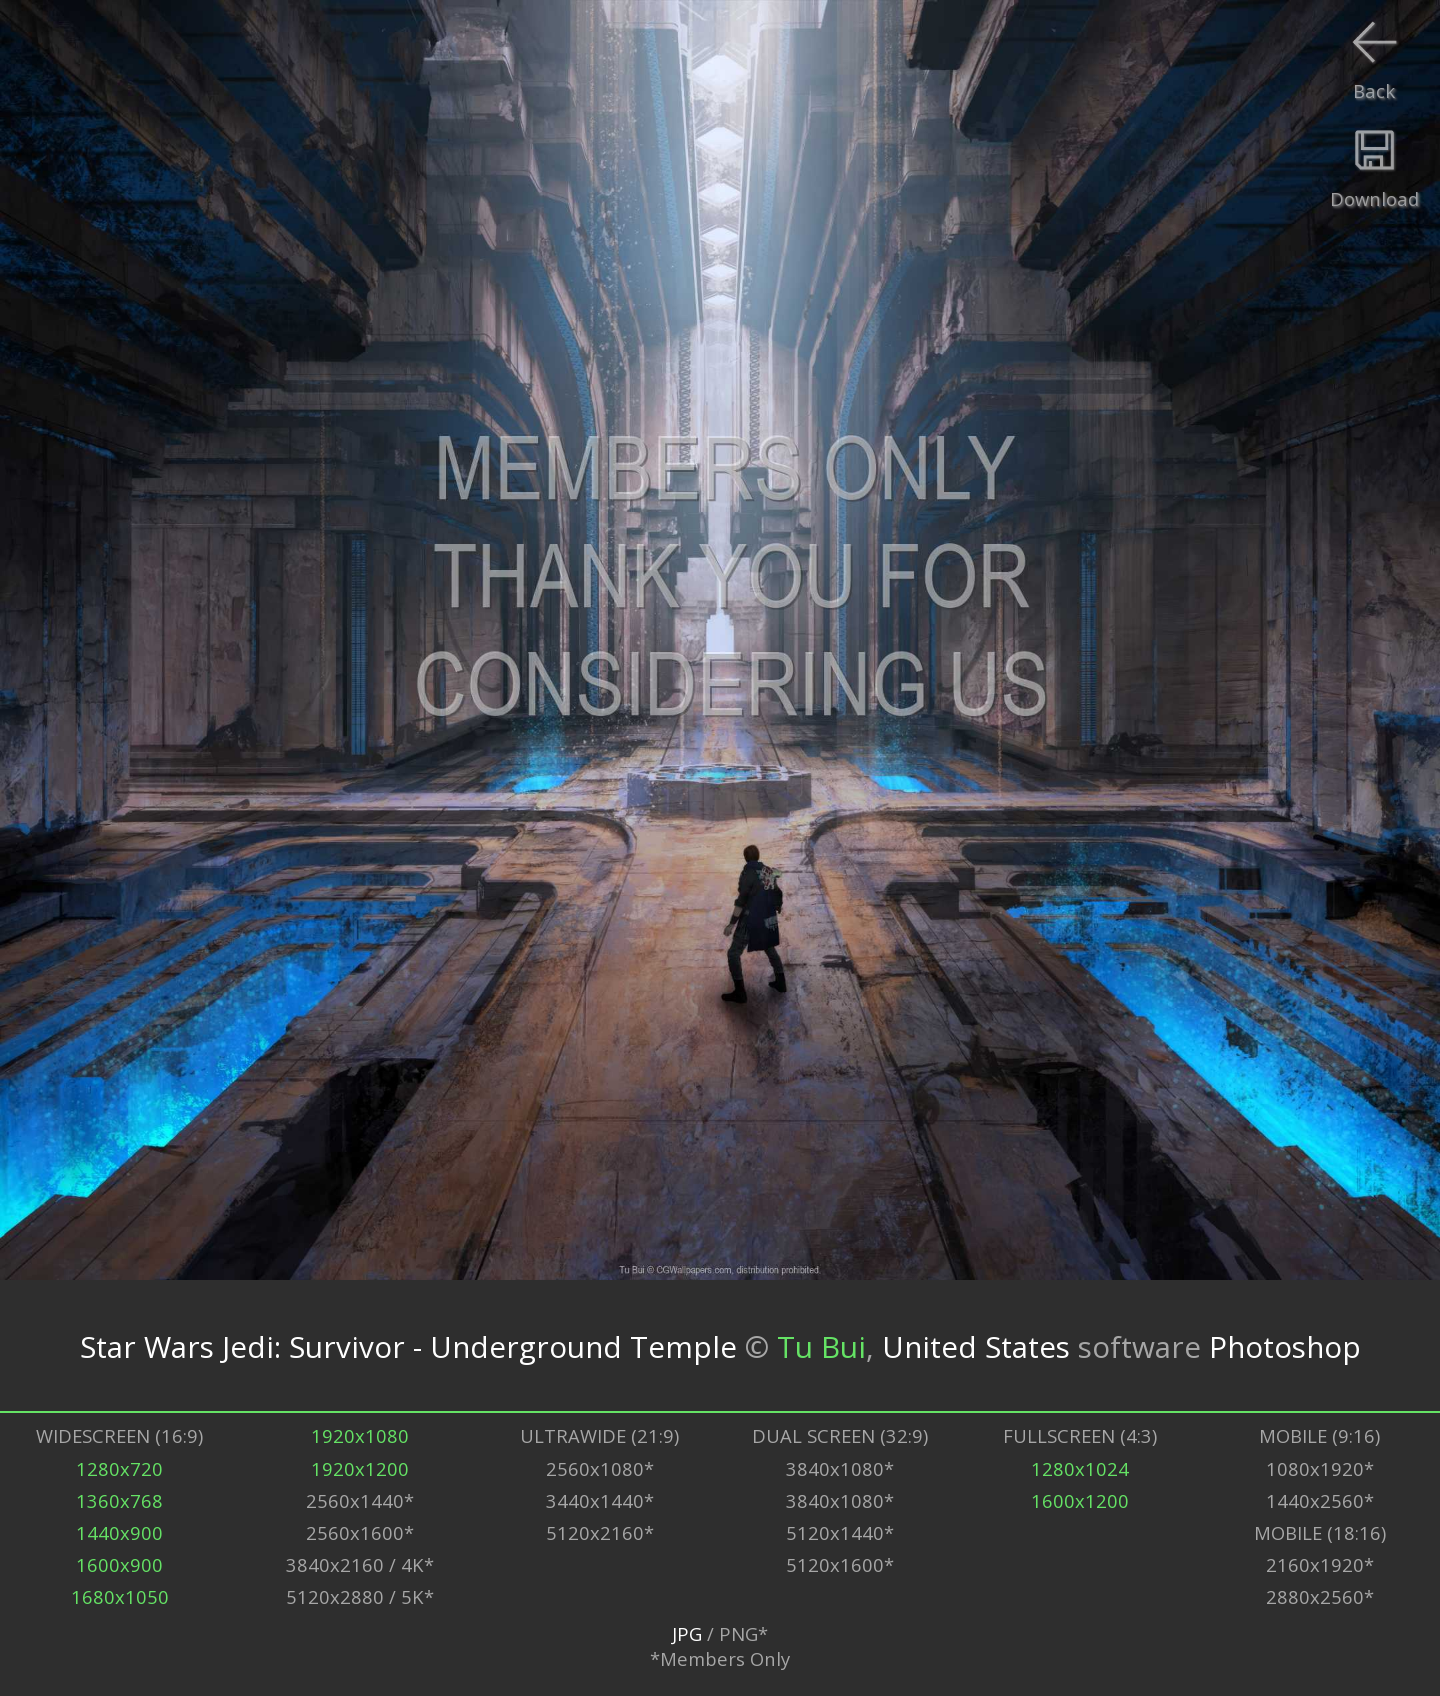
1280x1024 (1080, 1468)
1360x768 (119, 1500)
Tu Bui (821, 1345)
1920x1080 (360, 1435)
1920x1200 (360, 1468)
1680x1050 (120, 1596)
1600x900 (119, 1564)
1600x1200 (1080, 1500)
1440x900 (119, 1532)
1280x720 (119, 1468)
